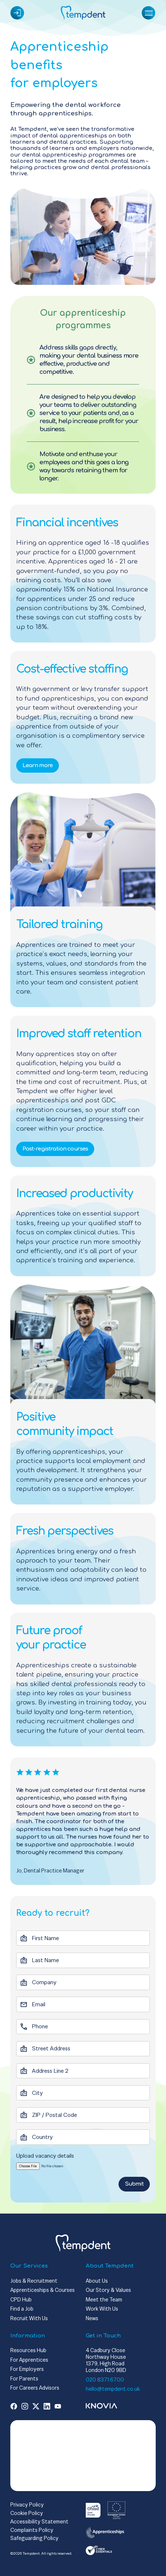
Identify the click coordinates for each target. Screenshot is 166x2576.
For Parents (24, 2378)
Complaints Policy (31, 2529)
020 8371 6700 (105, 2379)
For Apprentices (29, 2359)
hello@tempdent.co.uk (113, 2389)
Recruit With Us (29, 2318)
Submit (134, 2184)
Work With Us (102, 2308)
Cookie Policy (26, 2512)
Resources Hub (28, 2350)
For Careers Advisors (34, 2387)
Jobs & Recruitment (33, 2280)
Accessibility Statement (39, 2521)
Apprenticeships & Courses (42, 2289)
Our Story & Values (108, 2289)
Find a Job (21, 2308)
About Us (97, 2280)
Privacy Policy (27, 2504)
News (92, 2318)
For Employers (27, 2368)
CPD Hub (21, 2299)
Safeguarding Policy (34, 2537)
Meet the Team (104, 2299)
